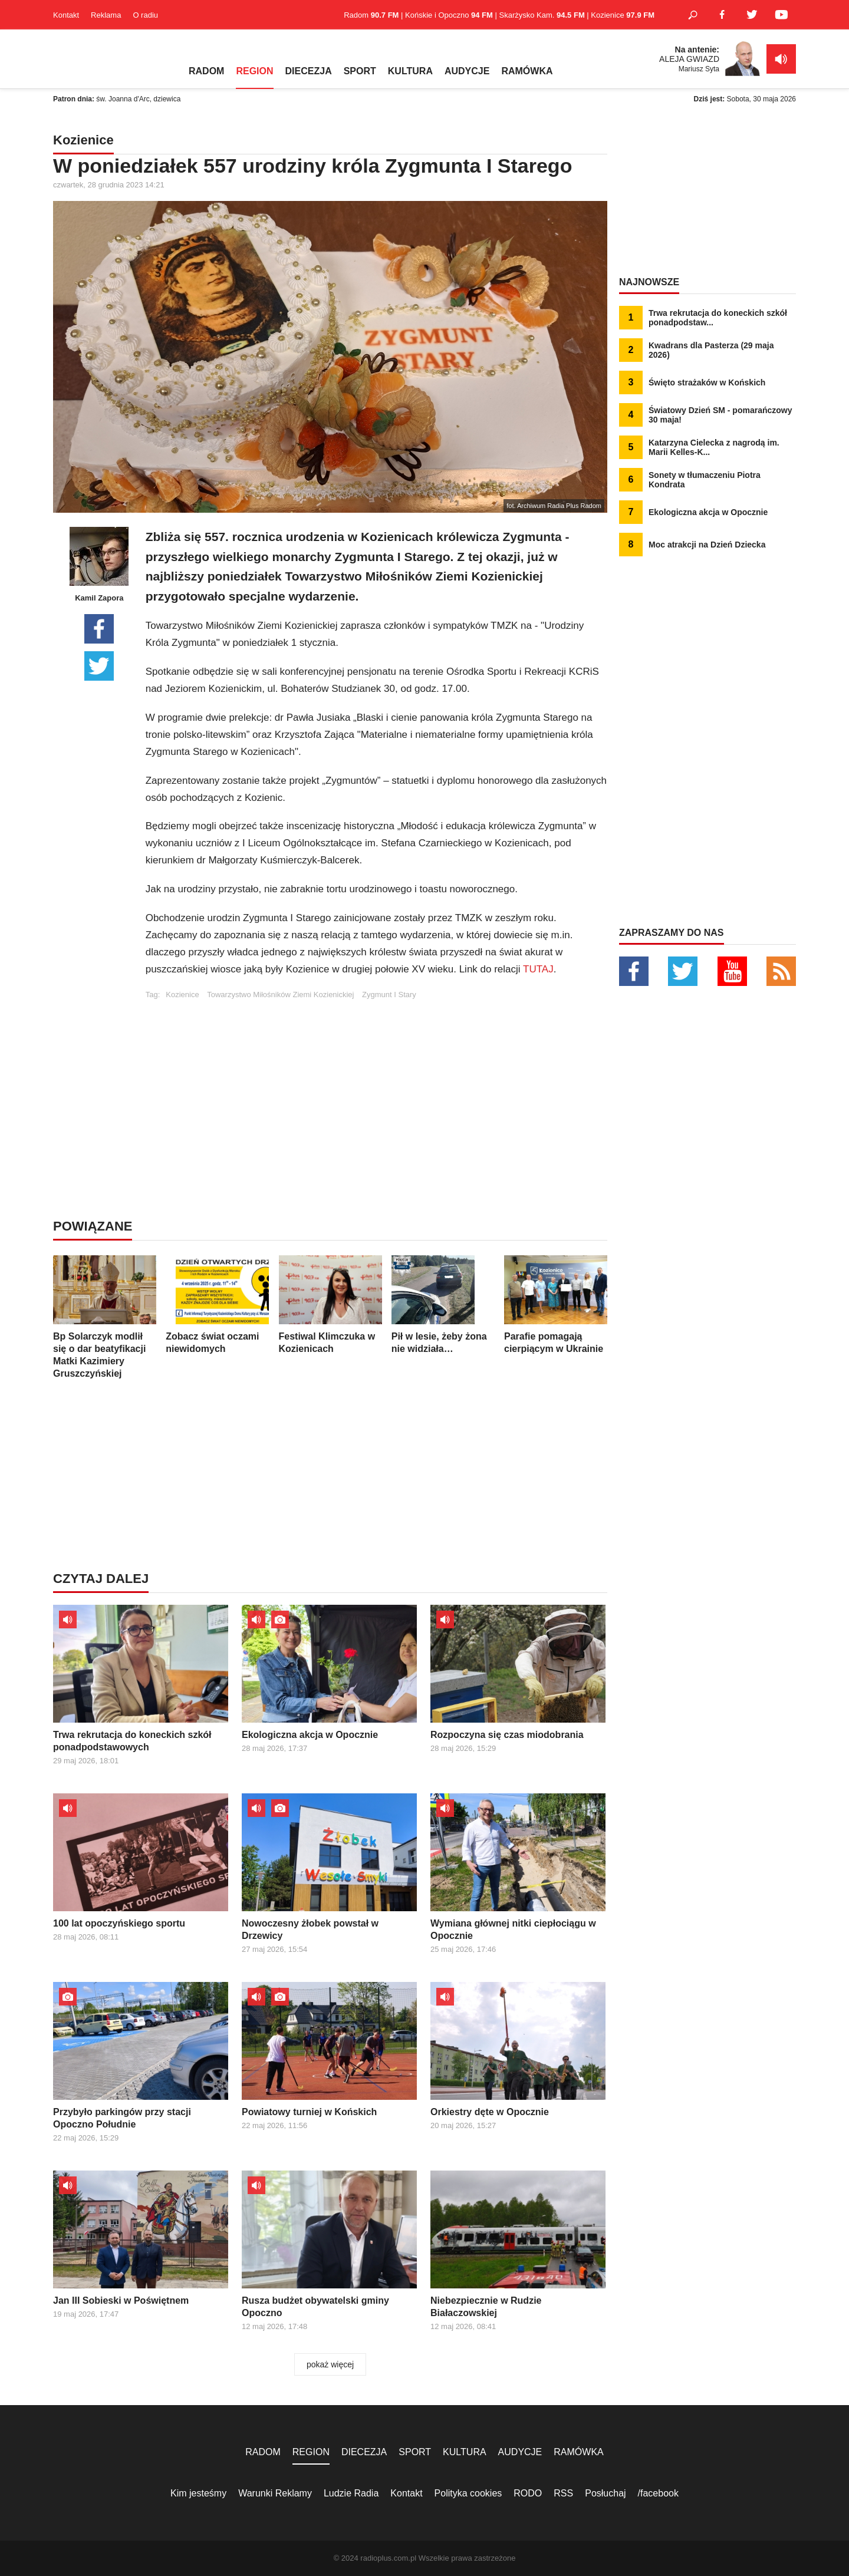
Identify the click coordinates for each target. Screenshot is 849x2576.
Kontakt (66, 15)
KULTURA (410, 71)
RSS (563, 2493)
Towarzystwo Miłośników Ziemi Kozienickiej (280, 994)
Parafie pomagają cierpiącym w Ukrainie (555, 1304)
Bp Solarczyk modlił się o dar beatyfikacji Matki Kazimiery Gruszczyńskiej (104, 1316)
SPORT (360, 71)
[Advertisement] (376, 1081)
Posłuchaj (605, 2493)
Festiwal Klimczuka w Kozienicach (330, 1304)
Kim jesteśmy (198, 2493)
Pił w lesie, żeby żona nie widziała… (443, 1304)
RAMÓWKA (526, 71)
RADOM (206, 71)
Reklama (106, 15)
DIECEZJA (308, 71)
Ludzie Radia (351, 2493)
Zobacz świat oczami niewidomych (217, 1304)
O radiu (145, 15)
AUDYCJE (467, 71)
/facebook (658, 2493)
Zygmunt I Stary (389, 994)
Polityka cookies (468, 2493)
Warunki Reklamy (275, 2493)
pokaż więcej (330, 2364)
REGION (254, 71)
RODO (528, 2493)
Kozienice (182, 994)
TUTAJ (538, 969)
